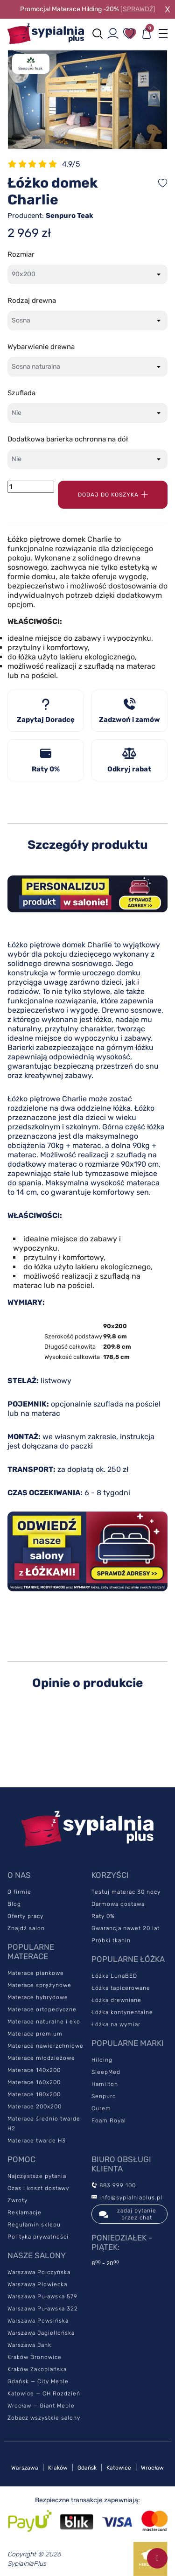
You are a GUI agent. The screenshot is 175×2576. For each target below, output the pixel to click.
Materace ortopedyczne (42, 2009)
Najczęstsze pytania (36, 2176)
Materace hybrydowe (37, 1997)
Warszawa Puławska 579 (42, 2296)
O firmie (19, 1892)
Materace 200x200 (34, 2106)
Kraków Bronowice (34, 2357)
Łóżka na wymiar (115, 2024)
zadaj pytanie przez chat (127, 2213)
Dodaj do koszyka (113, 494)
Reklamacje (24, 2212)
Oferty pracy (25, 1916)
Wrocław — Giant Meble (41, 2405)
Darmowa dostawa (118, 1904)
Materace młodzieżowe (41, 2058)
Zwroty (17, 2200)
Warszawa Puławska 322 (42, 2308)
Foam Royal (108, 2120)
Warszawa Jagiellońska (41, 2333)
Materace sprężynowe (39, 1985)
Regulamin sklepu (34, 2224)
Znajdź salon (26, 1928)
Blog (14, 1904)
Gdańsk (87, 2467)
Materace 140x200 (34, 2070)
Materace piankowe (35, 1973)
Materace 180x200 (34, 2094)
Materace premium (35, 2033)
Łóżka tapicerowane (120, 1988)
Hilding (101, 2060)
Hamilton (104, 2084)
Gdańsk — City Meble (38, 2381)
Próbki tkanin (111, 1940)
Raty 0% (103, 1916)
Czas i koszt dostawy (38, 2188)
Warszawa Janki (30, 2345)
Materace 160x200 (34, 2082)
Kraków (58, 2467)
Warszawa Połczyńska (38, 2272)
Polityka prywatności (38, 2236)
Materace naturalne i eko (43, 2021)
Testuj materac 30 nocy (126, 1892)
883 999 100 (113, 2185)
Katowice (118, 2467)
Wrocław (152, 2467)
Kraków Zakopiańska (37, 2369)
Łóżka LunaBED (114, 1976)
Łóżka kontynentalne (122, 2012)
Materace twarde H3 (36, 2140)
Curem (101, 2108)
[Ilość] (30, 487)
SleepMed (105, 2072)
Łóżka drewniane (116, 2000)
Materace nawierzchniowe (45, 2046)
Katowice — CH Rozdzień (43, 2393)
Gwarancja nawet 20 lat (125, 1928)
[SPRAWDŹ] (137, 9)
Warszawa (24, 2467)
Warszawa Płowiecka (37, 2284)
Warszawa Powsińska (38, 2320)
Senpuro (103, 2096)
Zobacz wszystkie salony (43, 2418)
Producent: (50, 215)
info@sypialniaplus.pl (126, 2197)
